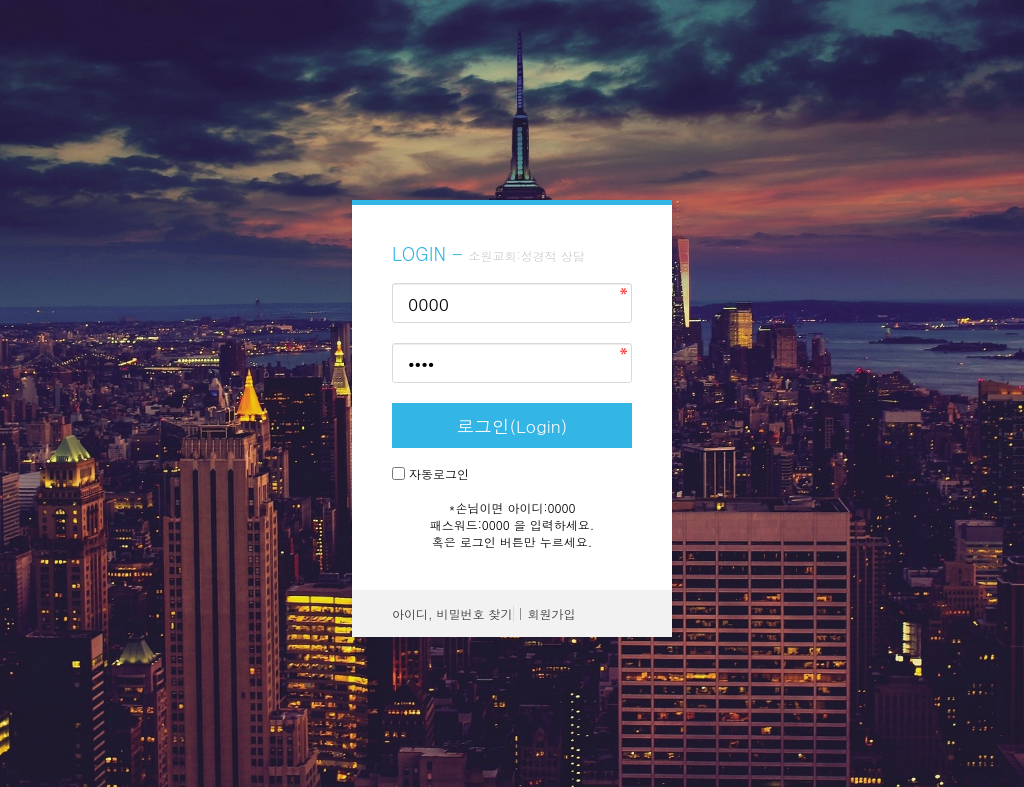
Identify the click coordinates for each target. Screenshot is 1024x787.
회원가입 (552, 613)
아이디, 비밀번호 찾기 (452, 613)
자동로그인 (439, 473)
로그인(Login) (512, 425)
